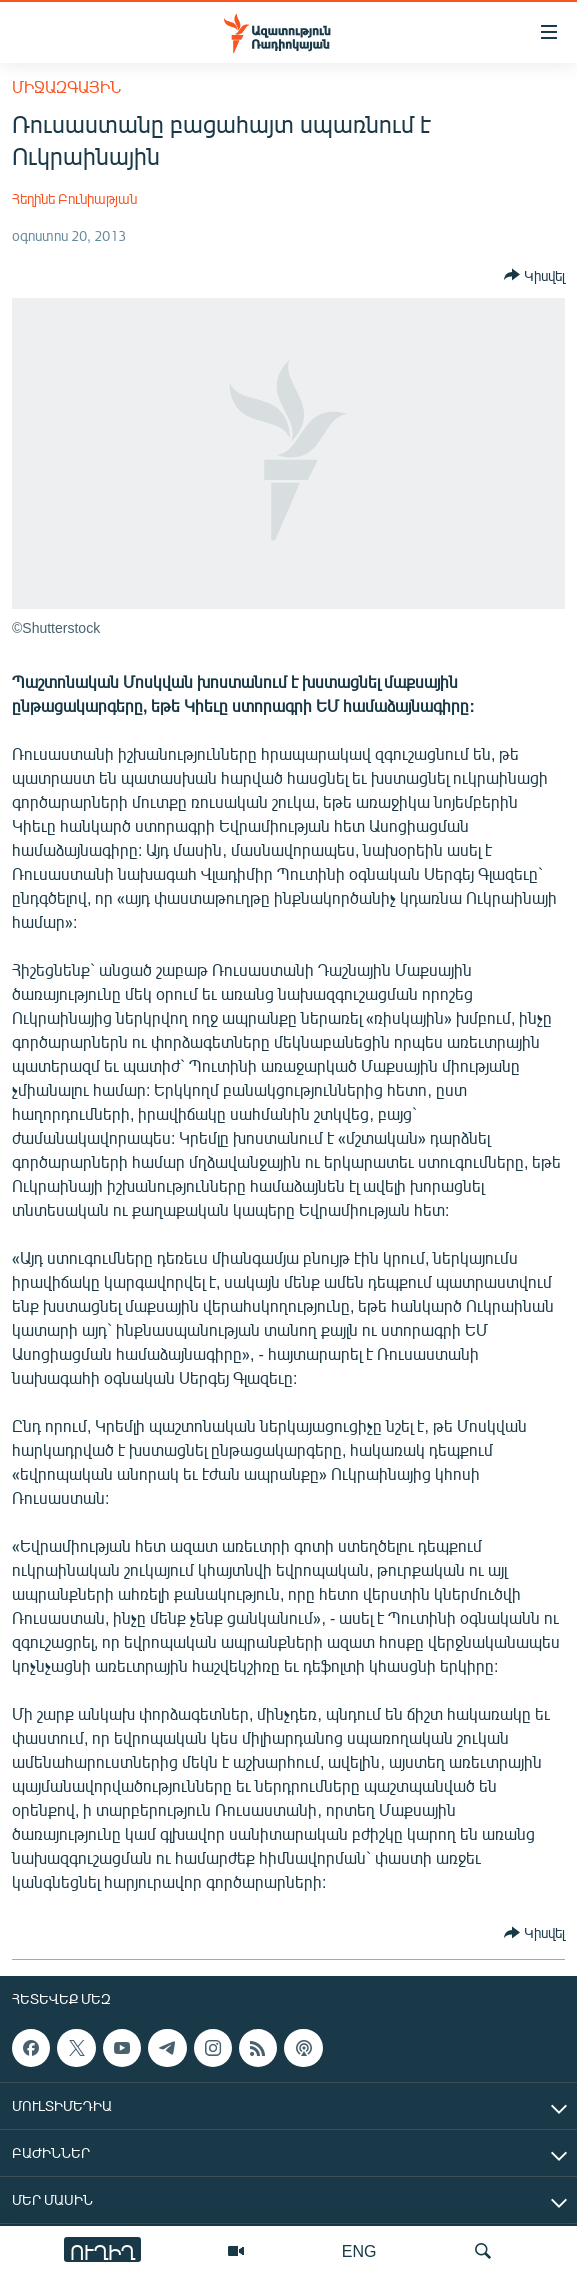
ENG (359, 2250)
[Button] (534, 275)
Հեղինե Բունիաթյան (74, 198)
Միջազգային (66, 86)
